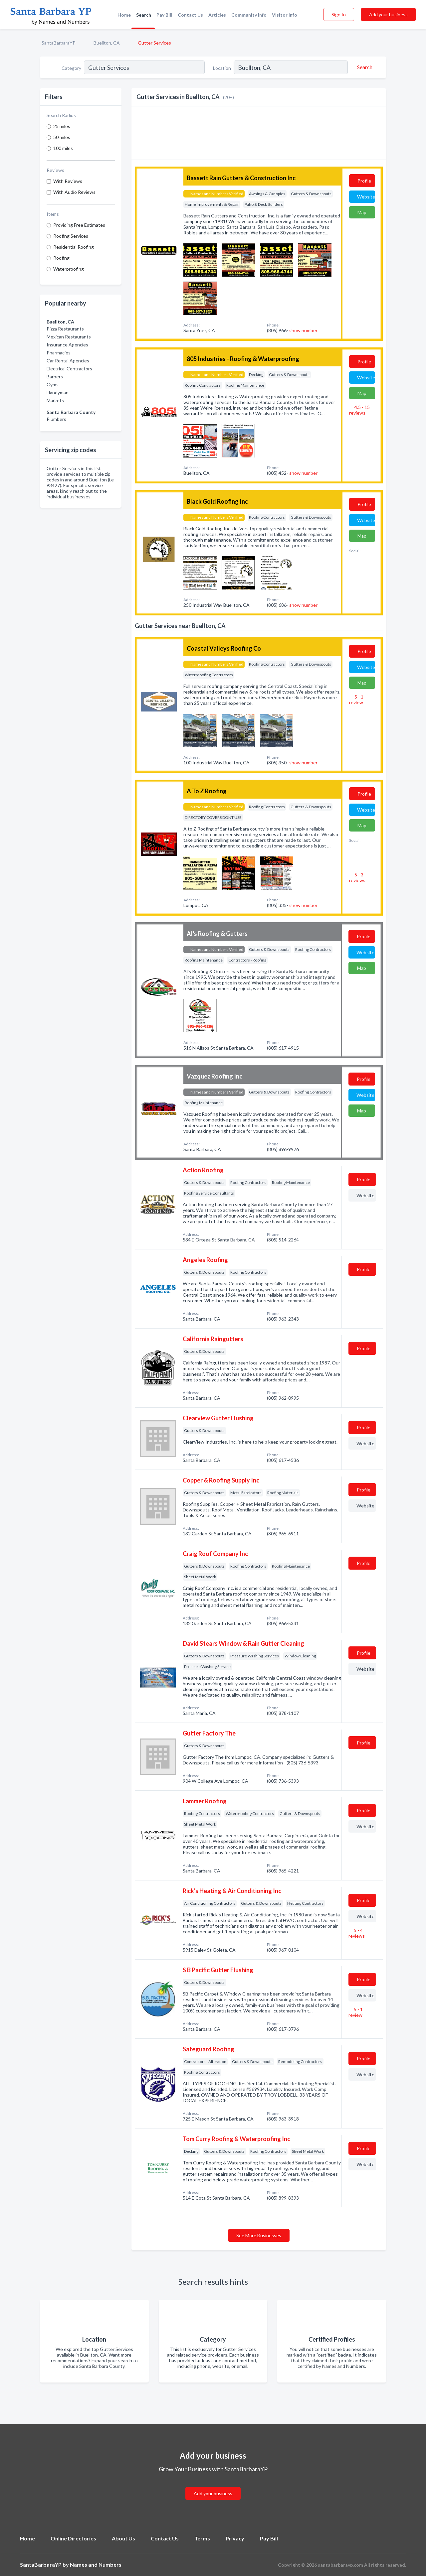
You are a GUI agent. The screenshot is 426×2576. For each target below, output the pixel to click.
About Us (123, 2538)
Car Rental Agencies (68, 360)
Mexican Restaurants (69, 336)
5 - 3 (357, 877)
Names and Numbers (95, 2564)
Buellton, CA (107, 43)
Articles (217, 15)
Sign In (338, 14)
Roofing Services (70, 236)
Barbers (55, 376)
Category (71, 68)
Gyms (53, 384)
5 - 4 (356, 1933)
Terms (202, 2538)
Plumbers (56, 419)
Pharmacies (59, 352)
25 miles (61, 126)
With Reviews (67, 181)
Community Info (249, 15)
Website (366, 196)
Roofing (61, 258)
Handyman (58, 392)
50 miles (61, 137)
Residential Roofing (73, 247)
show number (303, 330)
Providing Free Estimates (79, 225)
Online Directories (73, 2538)
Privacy (235, 2538)
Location (222, 68)
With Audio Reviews (74, 192)
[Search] (364, 67)
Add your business (388, 14)
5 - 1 (356, 699)
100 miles (63, 148)
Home (124, 15)
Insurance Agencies (67, 344)
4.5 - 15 (359, 410)
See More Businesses (258, 2235)
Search (143, 15)
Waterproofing (68, 269)
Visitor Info (284, 15)
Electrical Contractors (69, 368)
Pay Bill (164, 15)
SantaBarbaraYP (59, 43)
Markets (55, 400)
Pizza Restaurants (65, 328)
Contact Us (190, 15)
